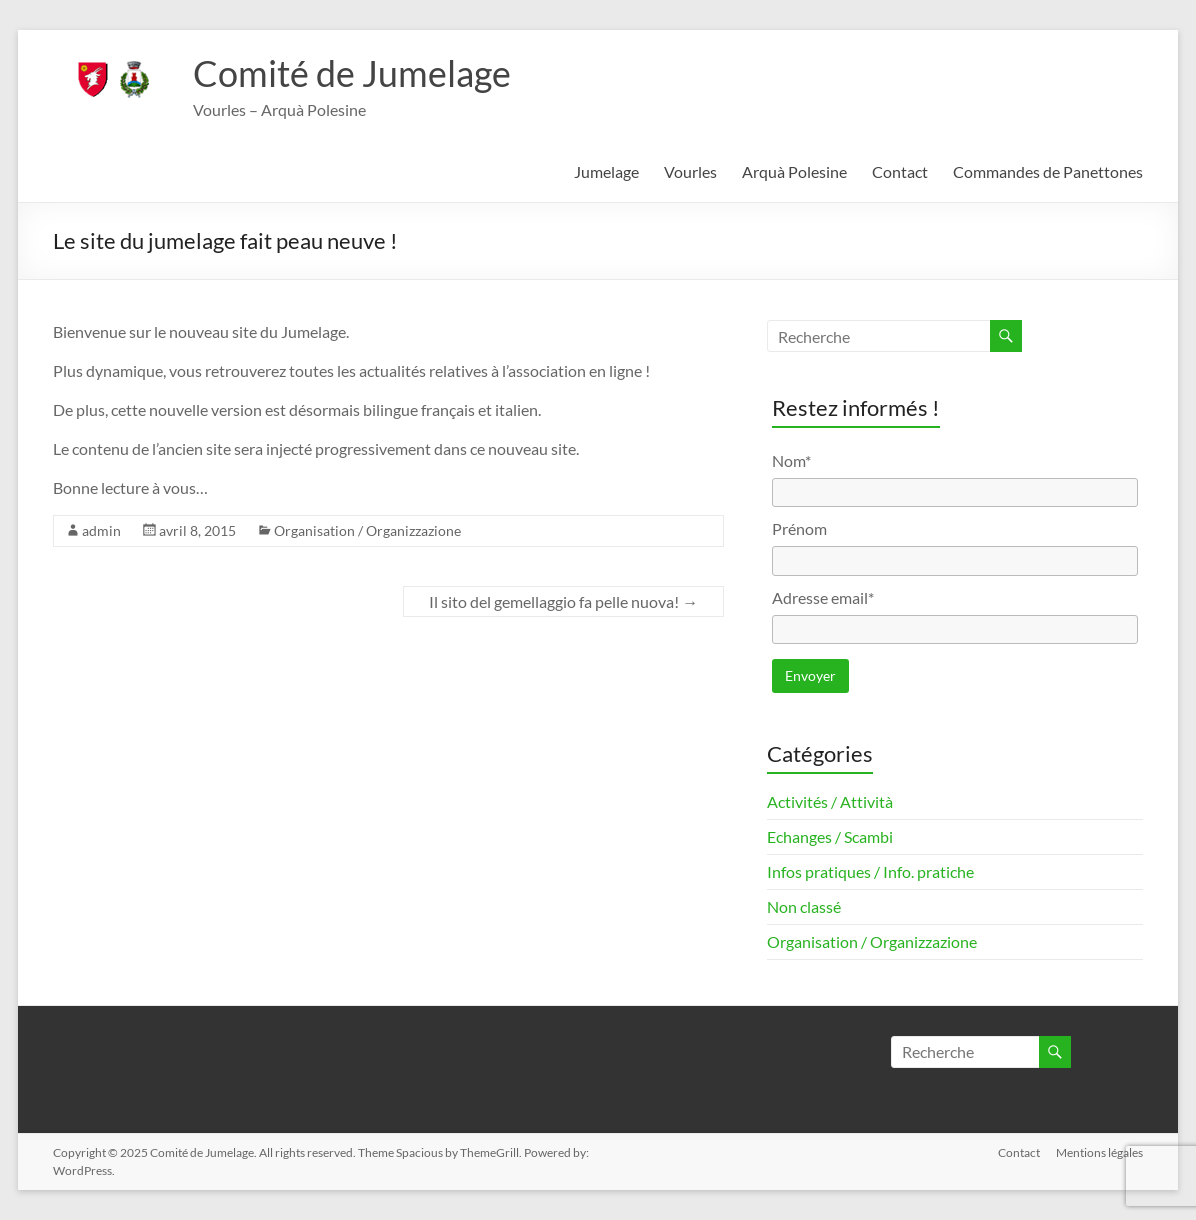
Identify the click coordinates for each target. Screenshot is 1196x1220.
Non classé (804, 906)
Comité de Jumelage (352, 73)
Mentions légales (1099, 1152)
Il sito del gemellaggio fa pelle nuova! (563, 601)
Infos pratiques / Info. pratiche (870, 871)
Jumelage (606, 171)
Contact (900, 171)
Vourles (690, 171)
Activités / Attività (830, 801)
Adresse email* (823, 597)
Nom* (791, 460)
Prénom (799, 528)
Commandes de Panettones (1048, 171)
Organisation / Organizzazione (367, 530)
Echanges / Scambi (830, 836)
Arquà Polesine (794, 171)
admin (101, 530)
